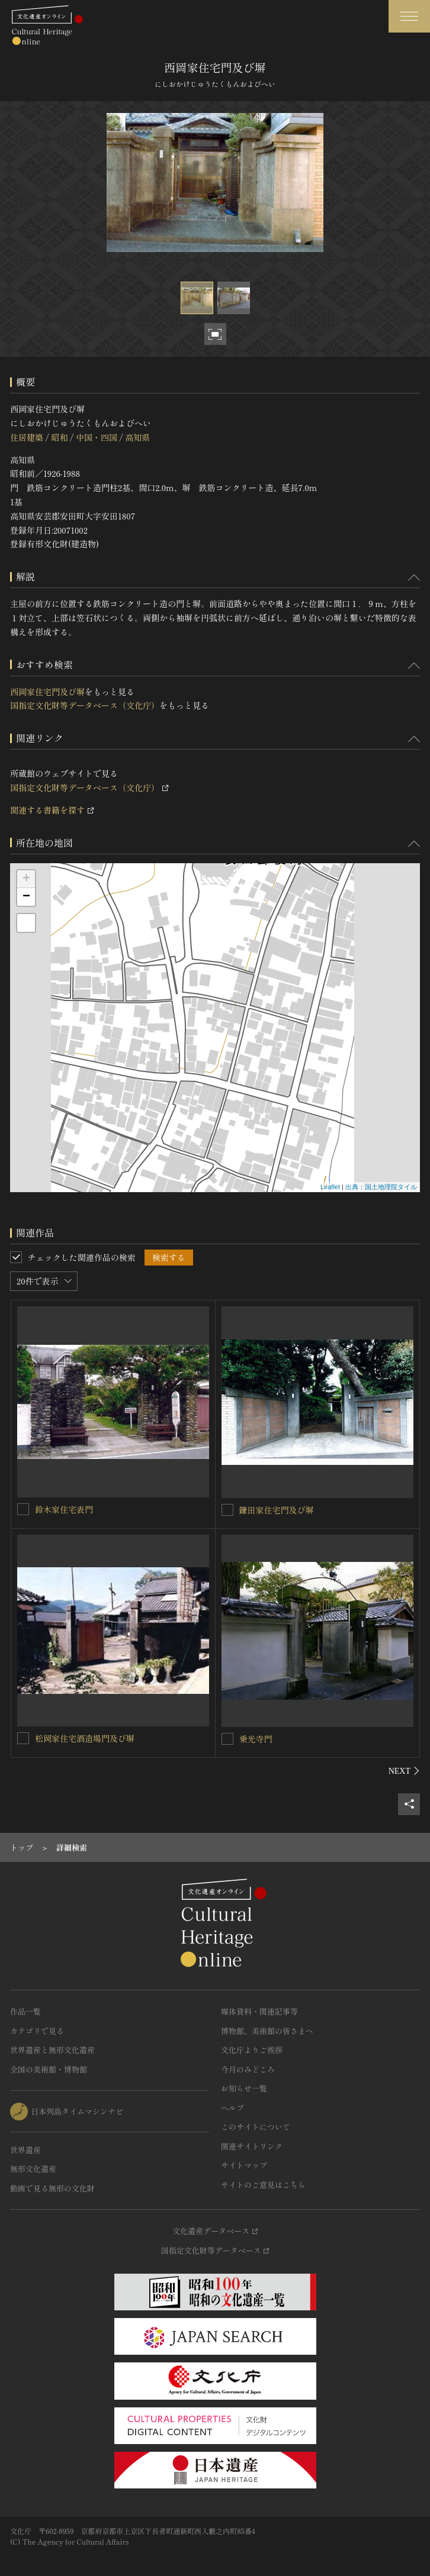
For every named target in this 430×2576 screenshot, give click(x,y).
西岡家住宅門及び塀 (47, 692)
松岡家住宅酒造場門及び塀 (84, 1738)
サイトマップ (244, 2165)
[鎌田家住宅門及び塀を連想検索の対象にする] (227, 1510)
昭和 (59, 437)
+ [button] (26, 879)
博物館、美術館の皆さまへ (267, 2030)
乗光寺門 (255, 1739)
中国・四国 (96, 437)
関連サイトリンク (252, 2146)
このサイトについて (255, 2126)
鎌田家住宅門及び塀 (276, 1510)
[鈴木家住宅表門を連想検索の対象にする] (23, 1509)
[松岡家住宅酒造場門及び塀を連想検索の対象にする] (23, 1738)
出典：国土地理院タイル (381, 1186)
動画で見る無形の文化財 (52, 2188)
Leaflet (330, 1186)
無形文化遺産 (33, 2168)
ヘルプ (232, 2107)
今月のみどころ (248, 2069)
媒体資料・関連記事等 (259, 2011)
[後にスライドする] (404, 1771)
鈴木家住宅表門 (64, 1509)
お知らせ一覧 (244, 2088)
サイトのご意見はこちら (263, 2184)
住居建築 (26, 437)
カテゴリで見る (37, 2030)
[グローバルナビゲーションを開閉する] (409, 16)
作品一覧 (25, 2011)
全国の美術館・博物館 (48, 2069)
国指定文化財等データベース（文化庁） (84, 705)
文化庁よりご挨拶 (252, 2049)
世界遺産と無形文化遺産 (52, 2049)
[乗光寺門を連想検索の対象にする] (227, 1739)
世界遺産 (25, 2149)
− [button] (26, 897)
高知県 (137, 437)
